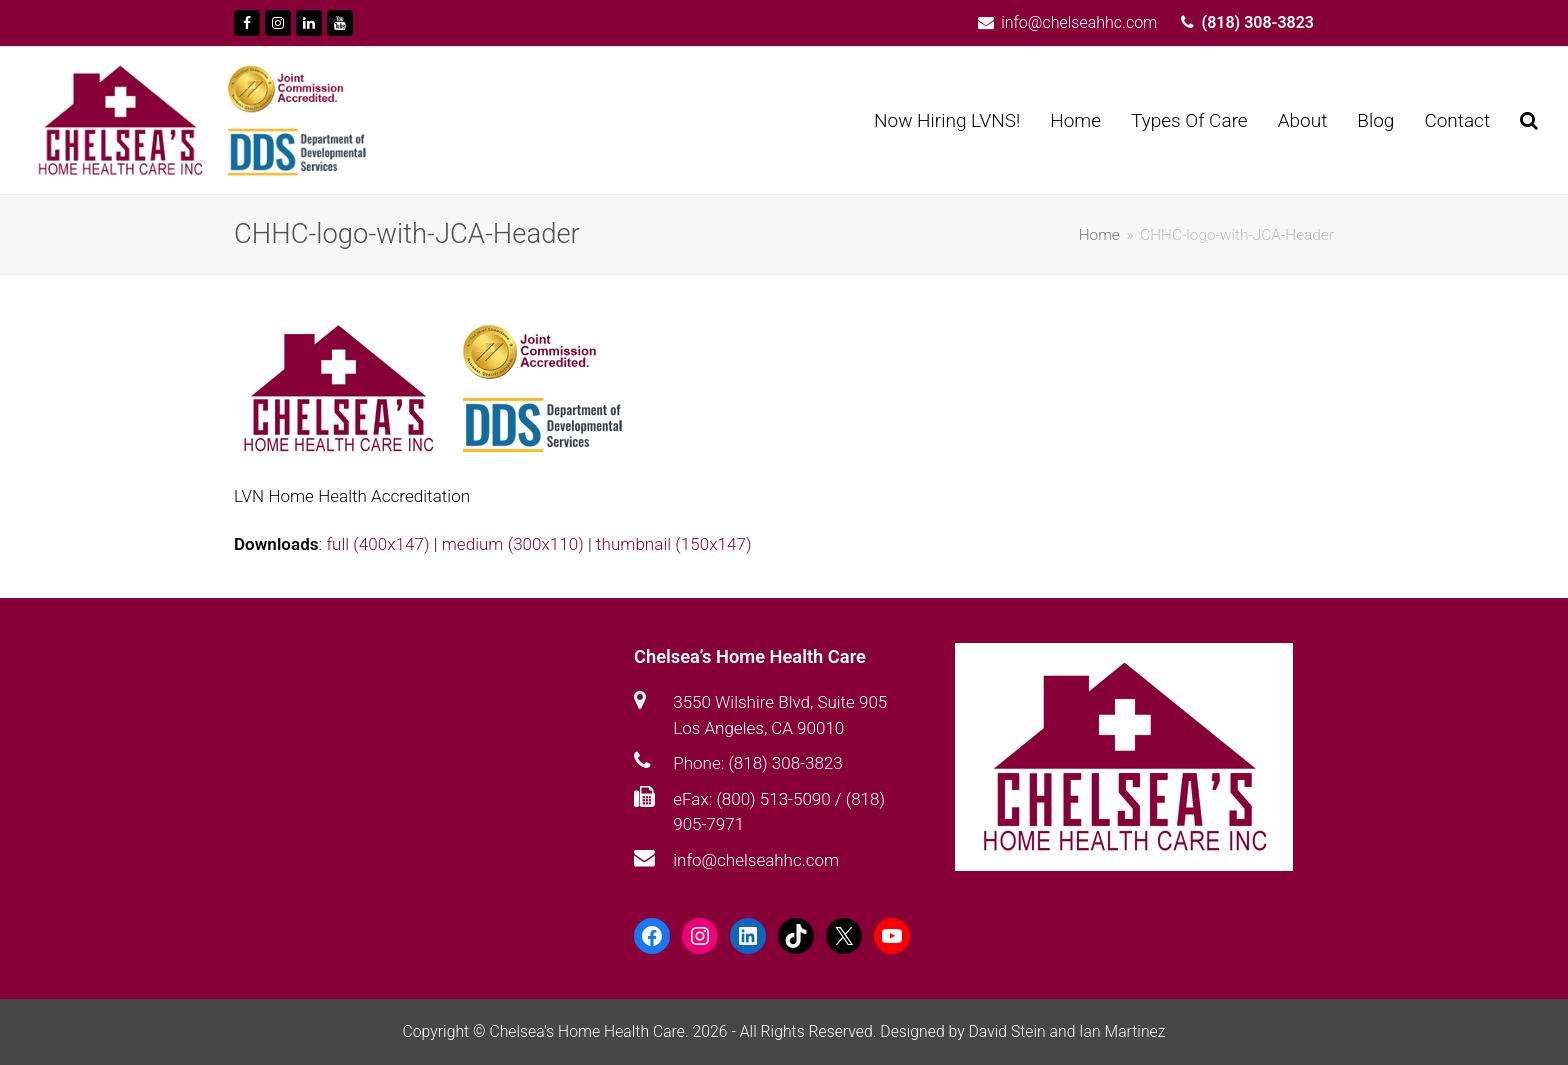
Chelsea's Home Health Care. (588, 1031)
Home (1099, 235)
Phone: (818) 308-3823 (757, 763)
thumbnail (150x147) (673, 544)
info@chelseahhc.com (756, 860)
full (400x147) (377, 544)
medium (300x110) (513, 544)
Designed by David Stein (964, 1031)
